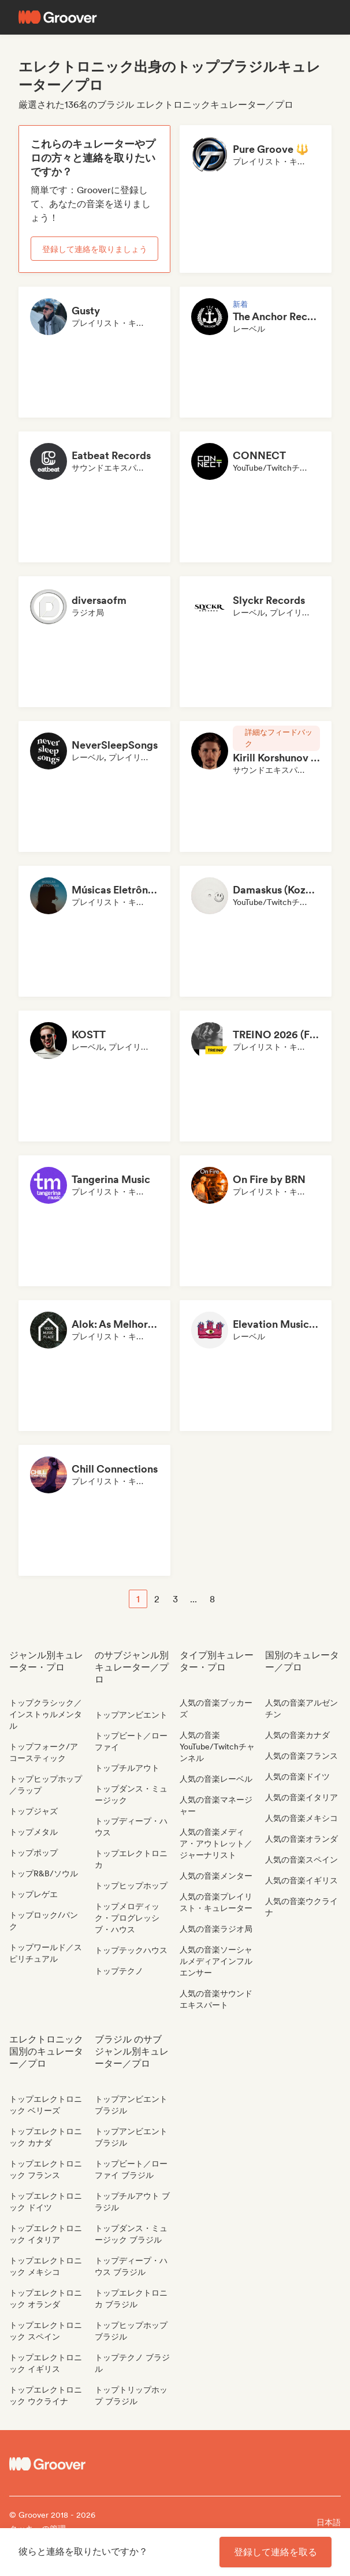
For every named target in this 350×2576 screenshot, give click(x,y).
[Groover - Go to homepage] (50, 2464)
